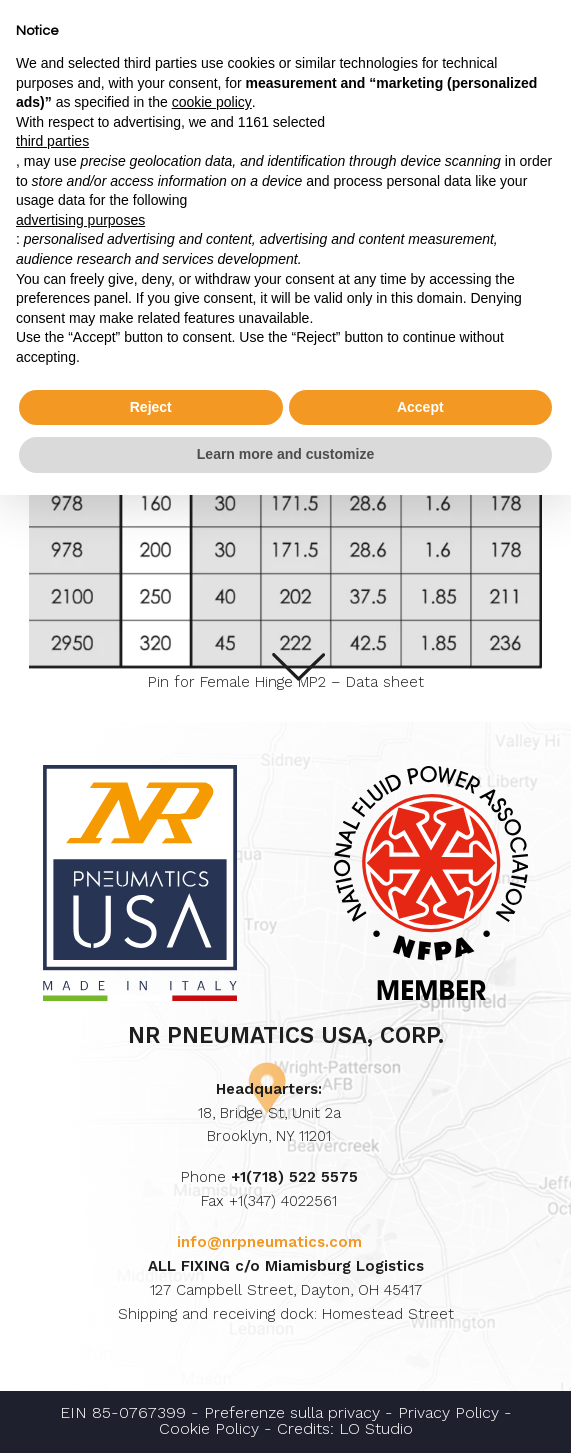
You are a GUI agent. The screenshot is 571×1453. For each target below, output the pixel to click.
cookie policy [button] (212, 102)
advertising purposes (80, 220)
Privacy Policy (448, 1413)
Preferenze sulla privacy (292, 1413)
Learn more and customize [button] (285, 454)
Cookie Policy (209, 1429)
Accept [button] (420, 407)
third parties (52, 141)
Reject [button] (151, 407)
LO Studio (376, 1429)
